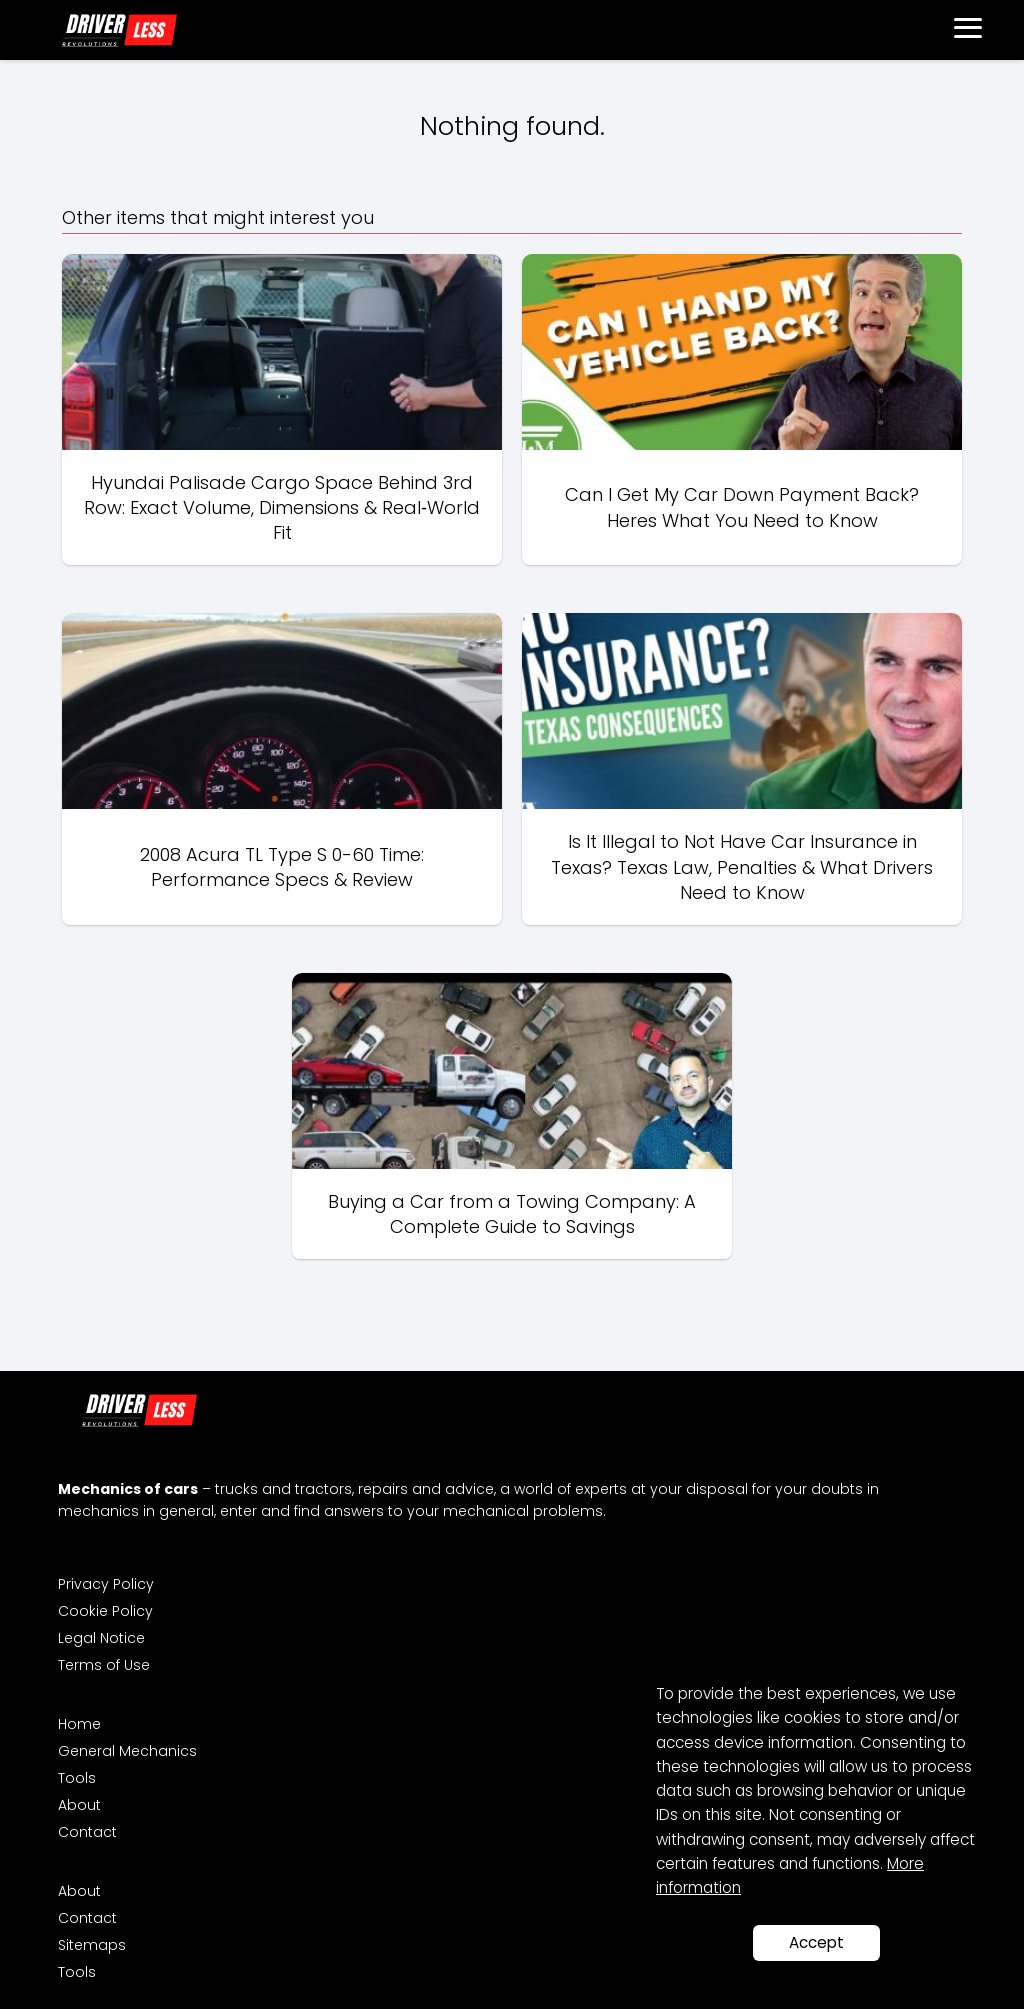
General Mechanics (127, 1751)
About (79, 1805)
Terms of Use (104, 1665)
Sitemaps (92, 1945)
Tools (77, 1778)
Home (79, 1724)
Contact (87, 1832)
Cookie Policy (105, 1611)
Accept (816, 1942)
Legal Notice (101, 1638)
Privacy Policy (106, 1584)
